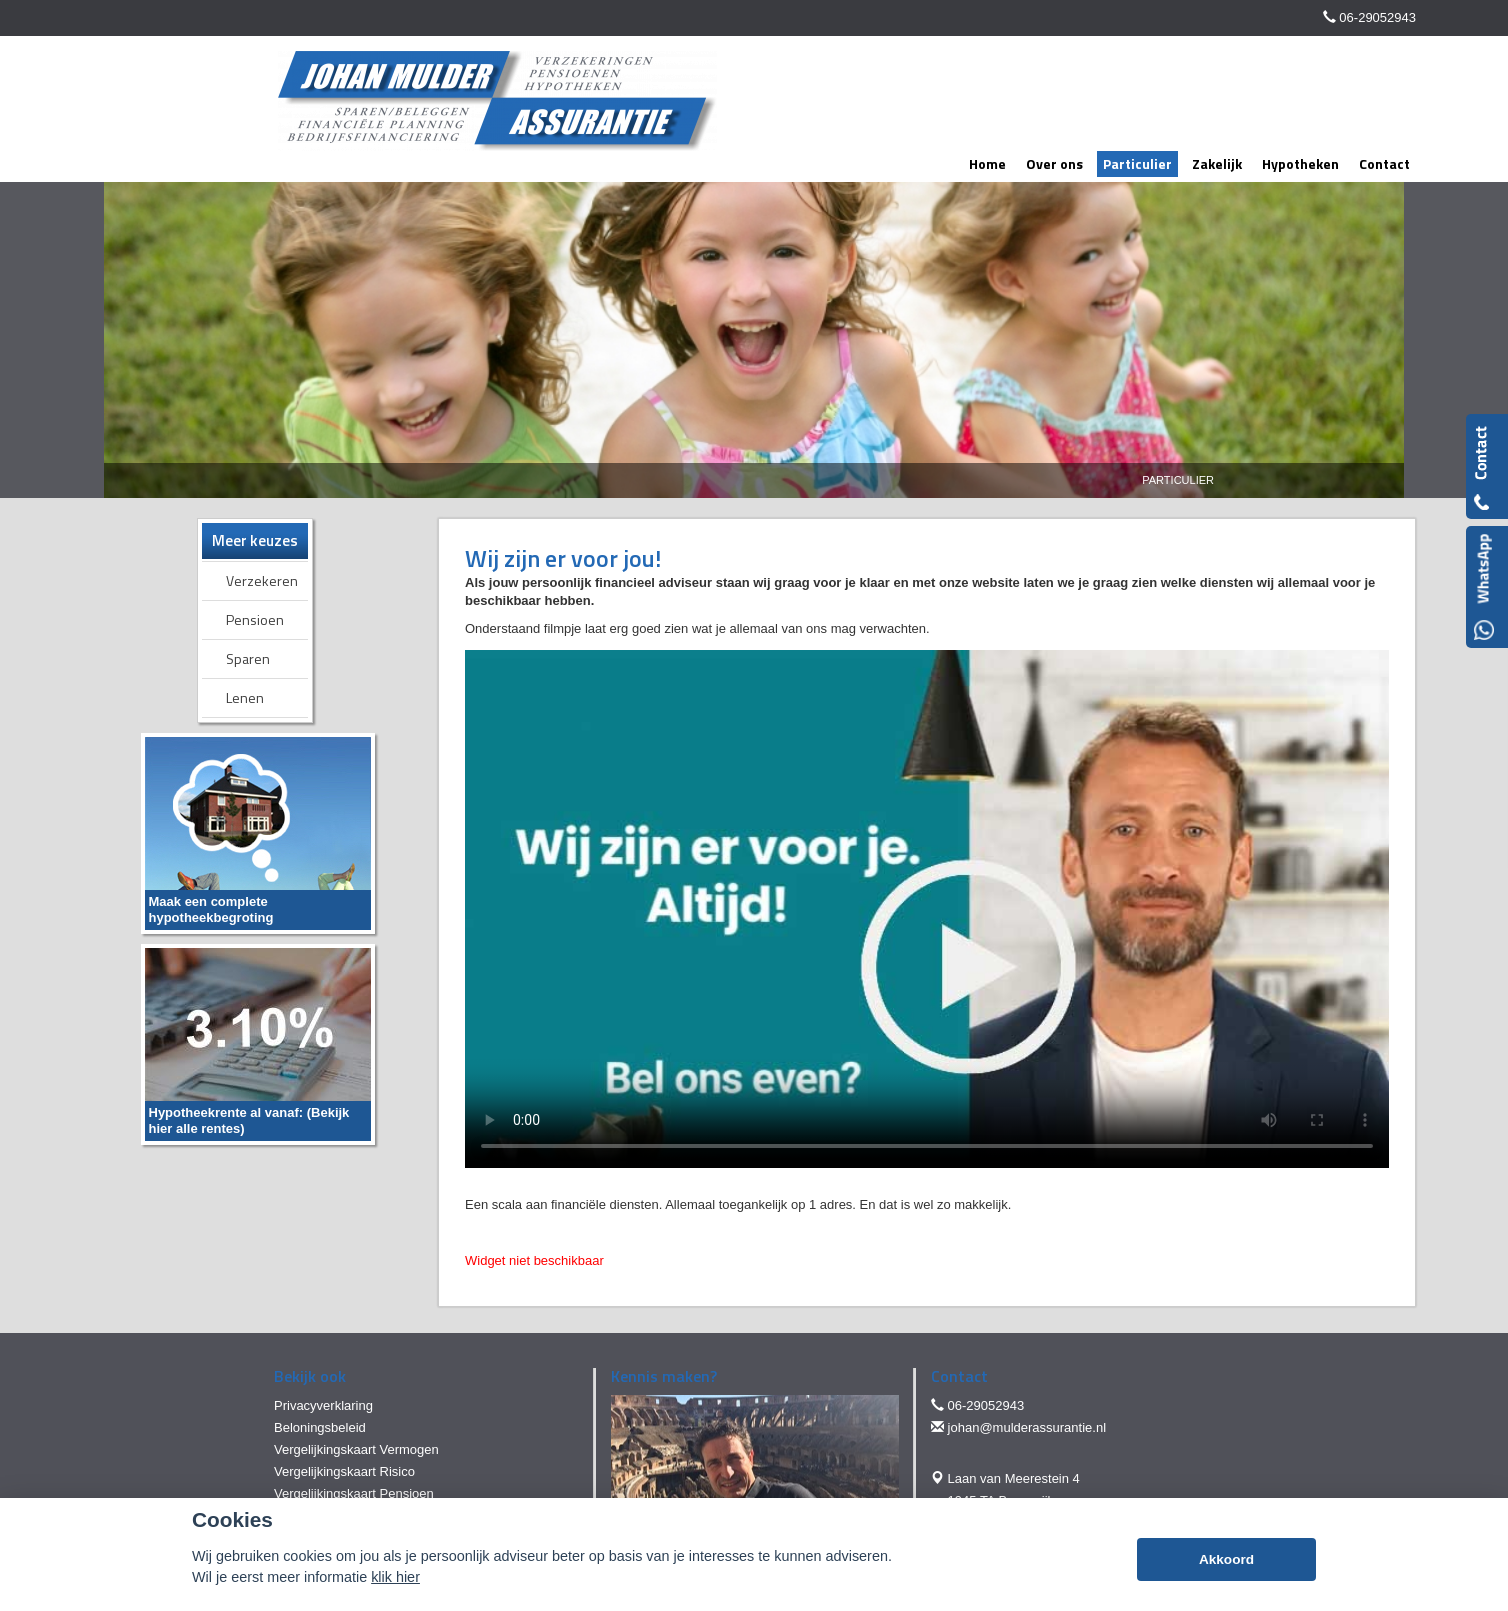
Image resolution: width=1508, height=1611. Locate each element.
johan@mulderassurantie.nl (1027, 1427)
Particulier (1178, 480)
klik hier (395, 1577)
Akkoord (1226, 1559)
